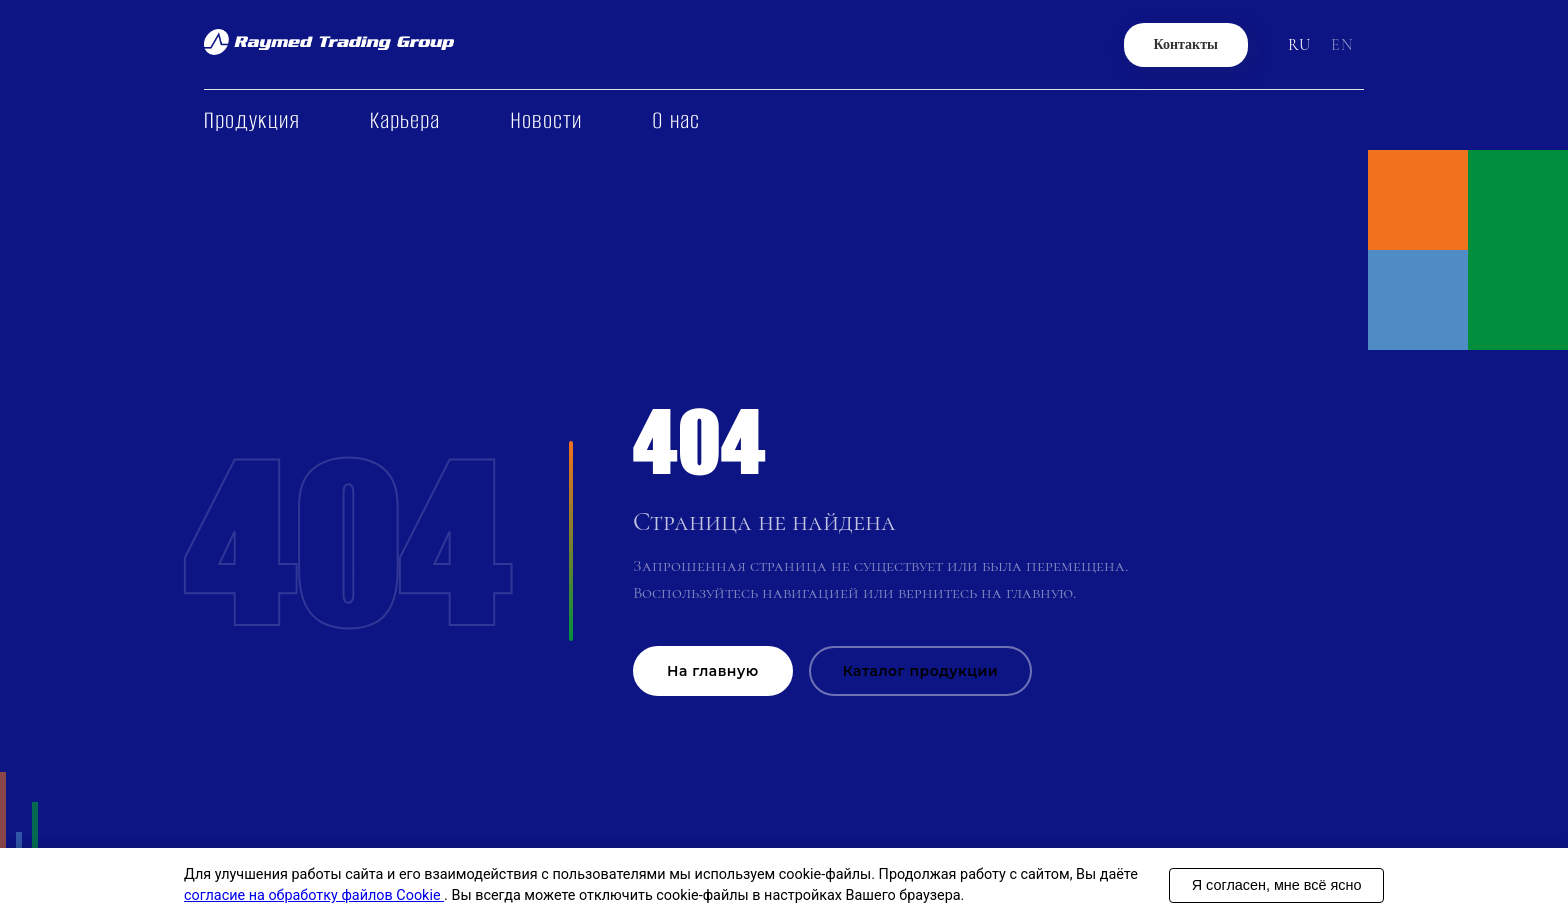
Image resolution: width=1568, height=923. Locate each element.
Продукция (252, 120)
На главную (713, 671)
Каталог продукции (920, 671)
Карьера (405, 120)
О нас (676, 120)
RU (1299, 45)
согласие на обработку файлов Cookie (314, 895)
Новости (546, 120)
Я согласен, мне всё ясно (1277, 885)
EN (1342, 45)
